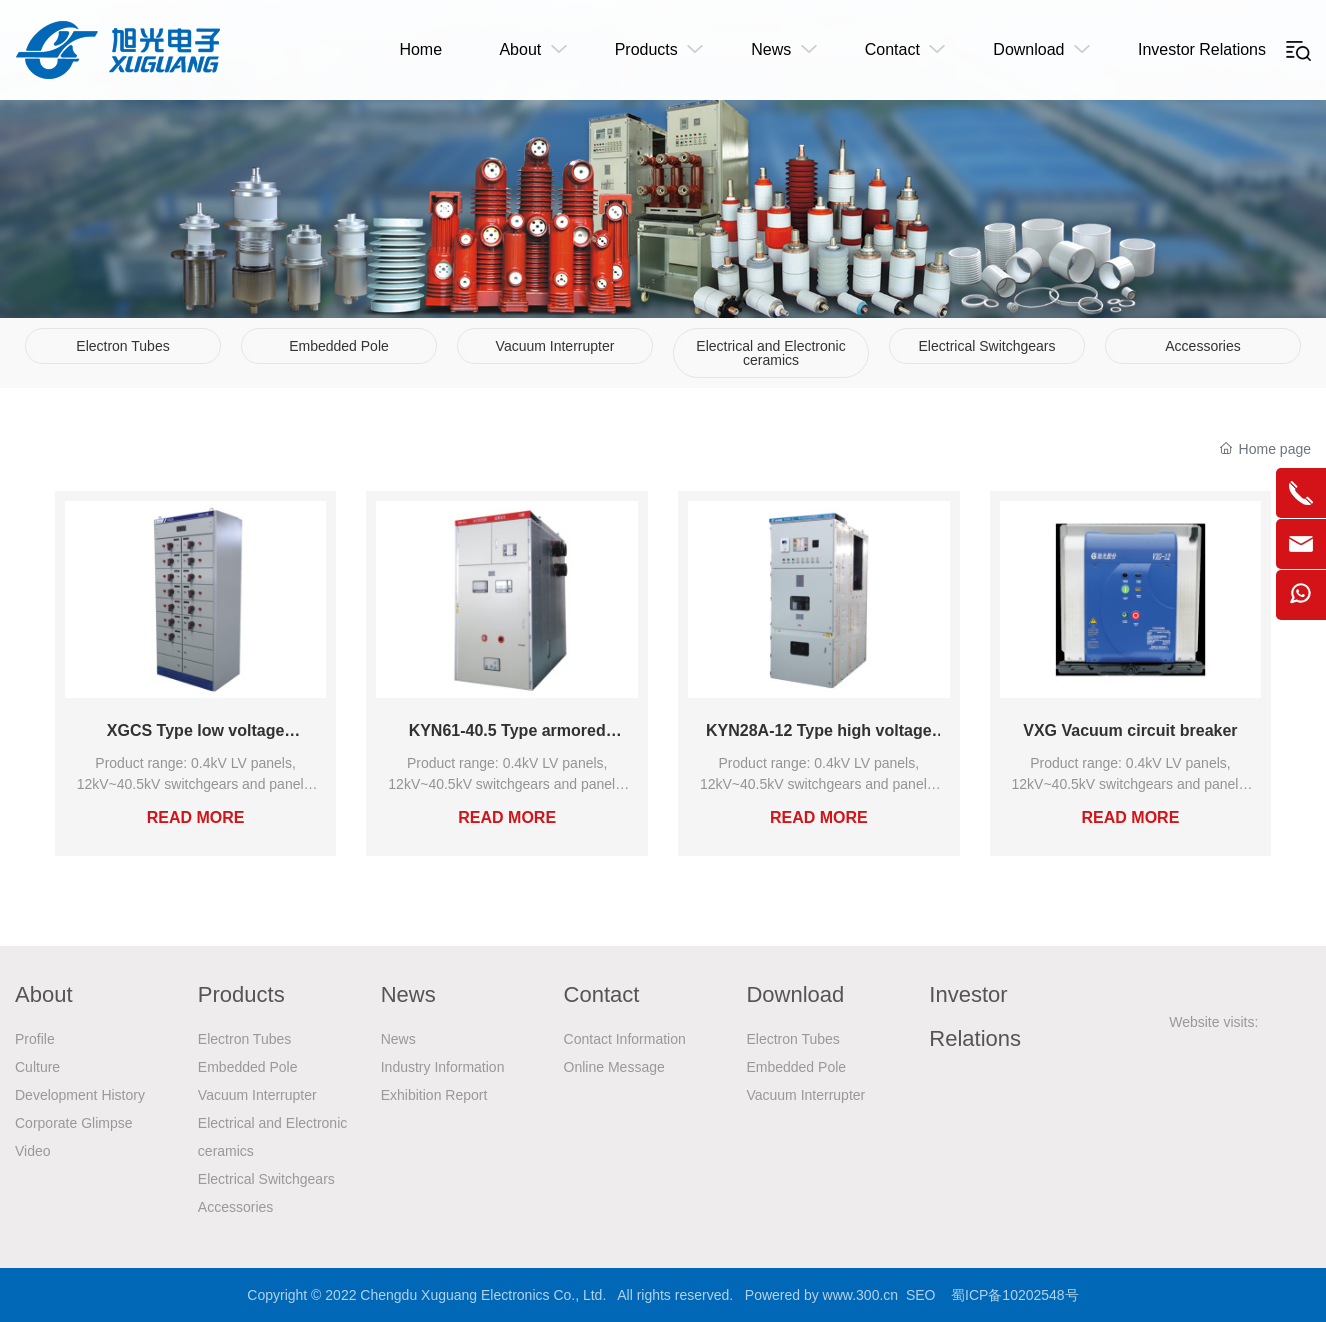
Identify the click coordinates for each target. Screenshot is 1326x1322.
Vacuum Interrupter (555, 346)
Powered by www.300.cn (821, 1295)
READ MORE (196, 817)
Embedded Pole (339, 346)
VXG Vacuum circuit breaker (1130, 730)
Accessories (1202, 346)
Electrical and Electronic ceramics (770, 353)
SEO (921, 1295)
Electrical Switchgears (987, 346)
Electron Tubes (122, 346)
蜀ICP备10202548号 (1015, 1295)
